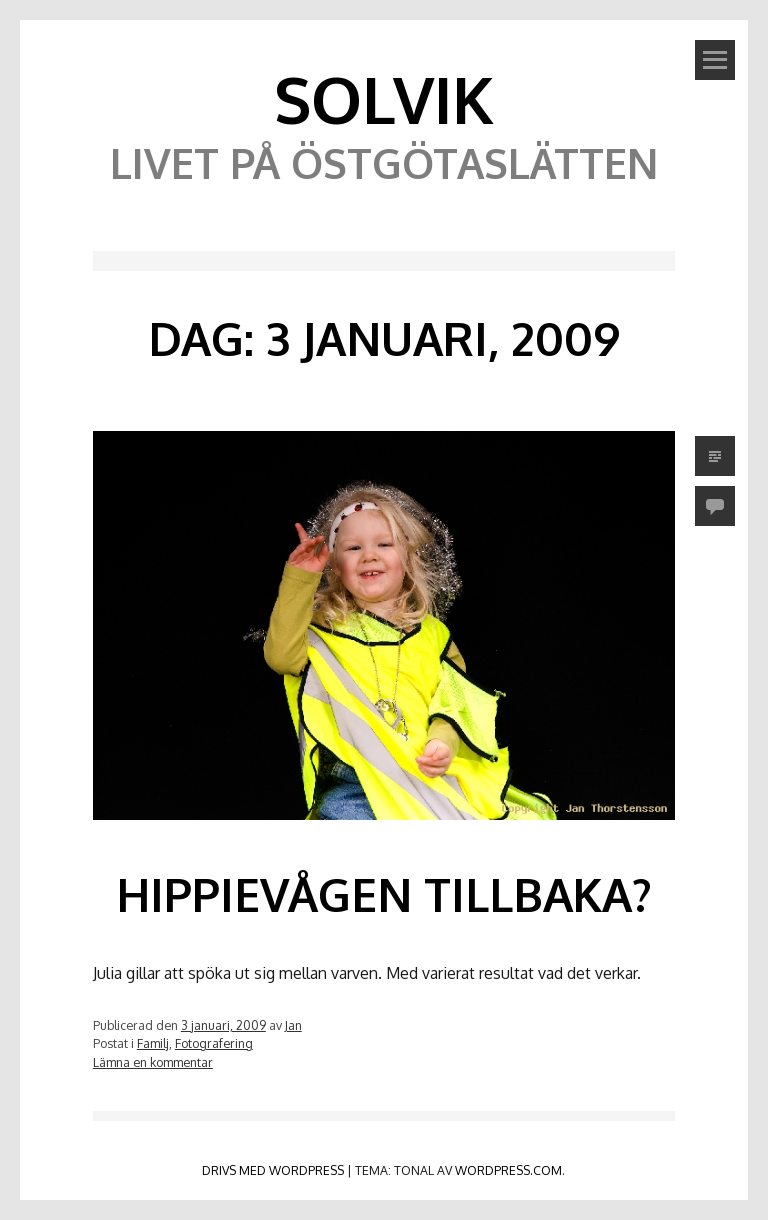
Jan (293, 1025)
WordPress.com (508, 1170)
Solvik (384, 98)
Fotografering (214, 1043)
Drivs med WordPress (273, 1170)
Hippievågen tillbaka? (384, 894)
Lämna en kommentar (153, 1062)
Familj (153, 1043)
